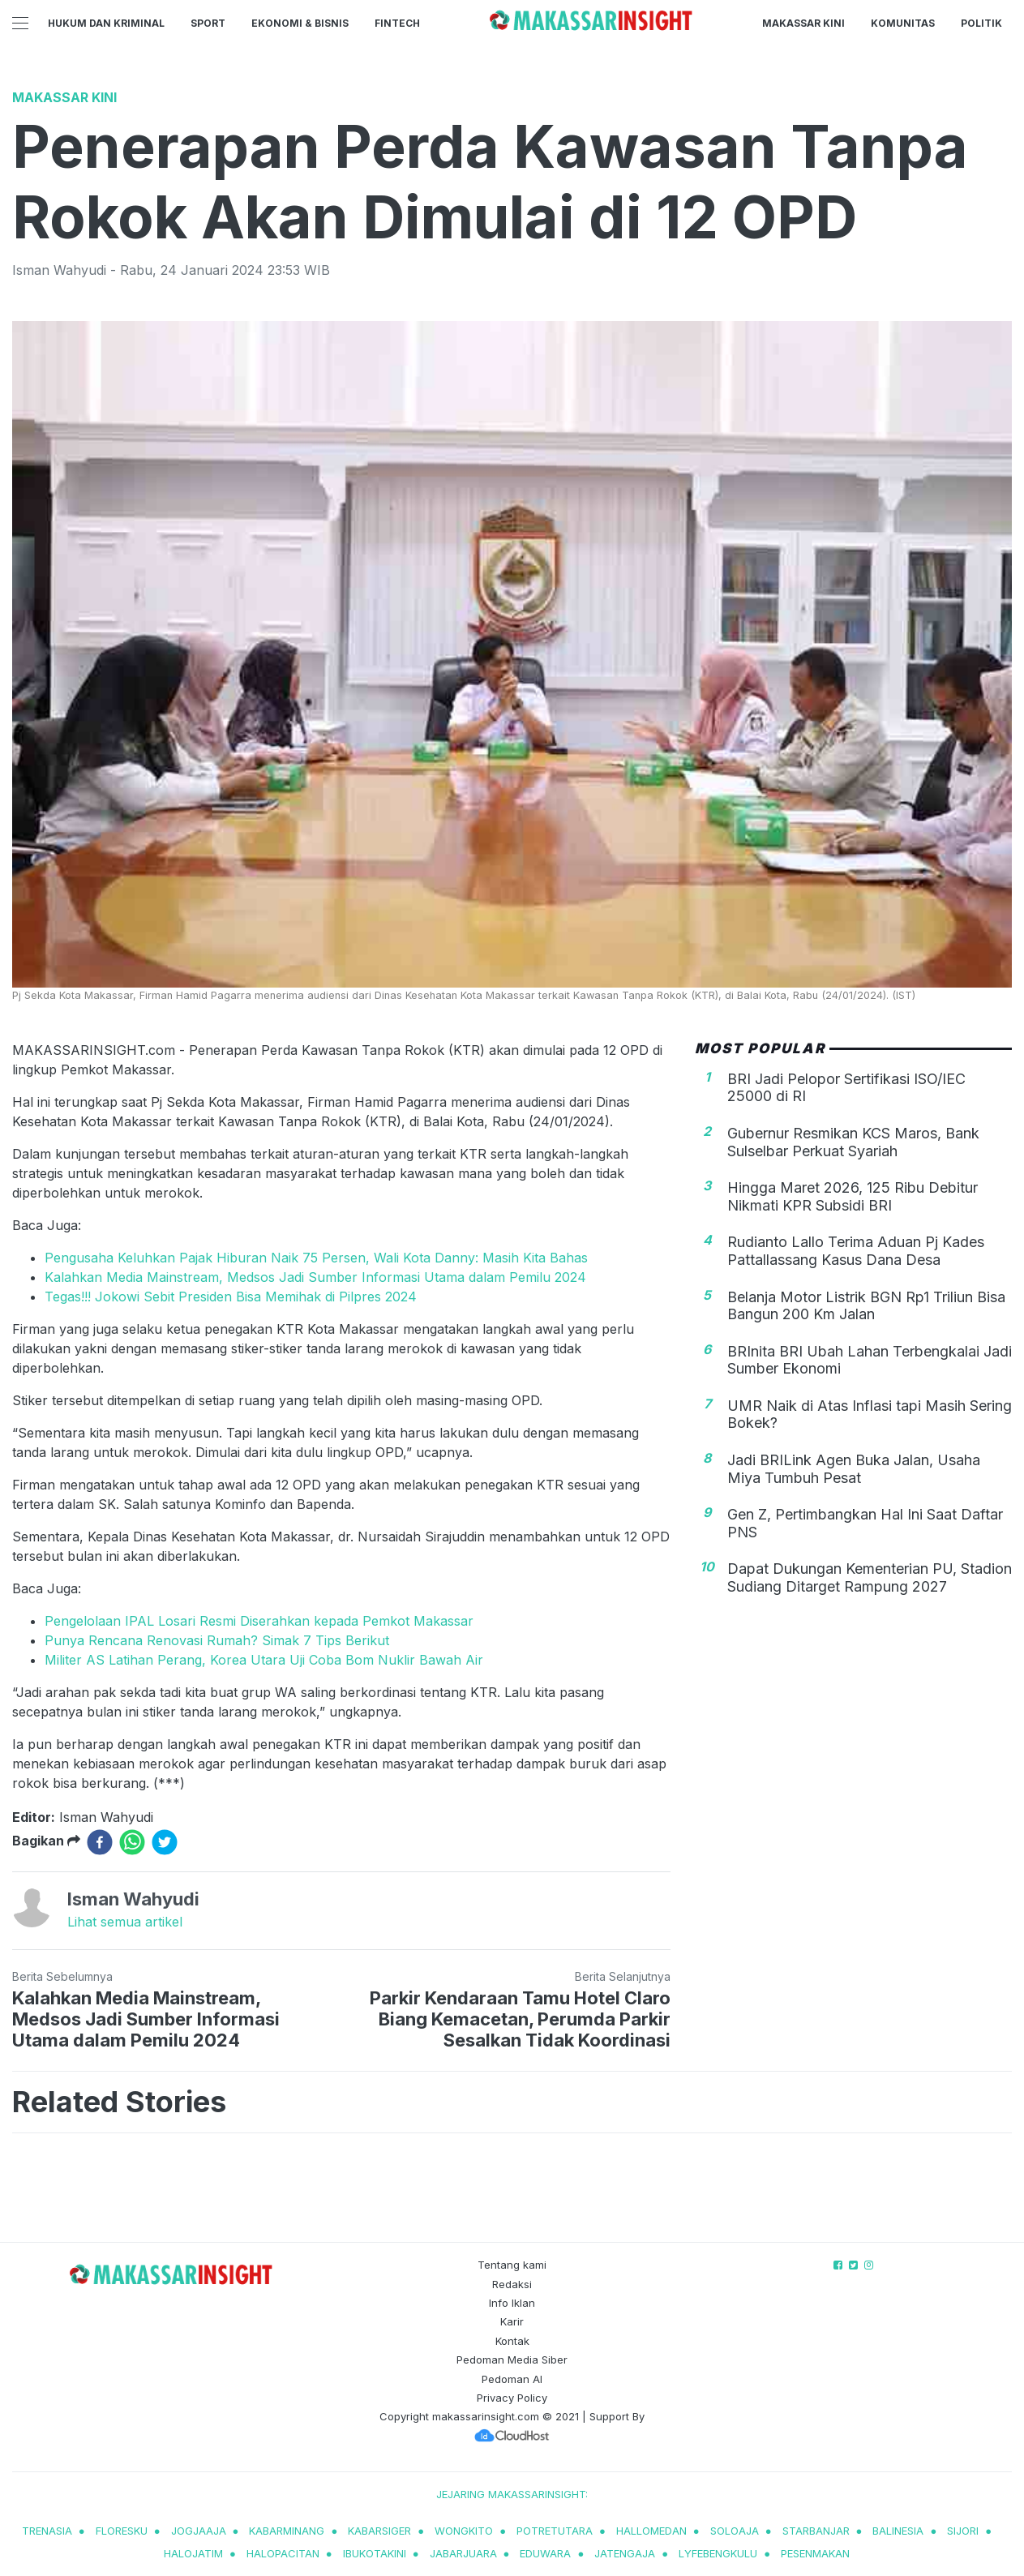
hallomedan (651, 2530)
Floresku (122, 2530)
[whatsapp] (132, 1842)
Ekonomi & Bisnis (300, 23)
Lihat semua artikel (124, 1922)
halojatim (193, 2553)
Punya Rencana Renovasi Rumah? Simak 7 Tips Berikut (217, 1640)
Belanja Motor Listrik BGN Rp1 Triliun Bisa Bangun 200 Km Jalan (866, 1305)
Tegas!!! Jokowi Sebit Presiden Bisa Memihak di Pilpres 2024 (231, 1296)
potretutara (554, 2530)
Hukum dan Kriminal (106, 23)
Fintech (397, 23)
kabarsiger (379, 2530)
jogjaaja (198, 2530)
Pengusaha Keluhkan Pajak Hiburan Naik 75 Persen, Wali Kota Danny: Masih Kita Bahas (316, 1257)
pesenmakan (815, 2553)
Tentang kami (512, 2264)
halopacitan (282, 2553)
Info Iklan (512, 2302)
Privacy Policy (512, 2397)
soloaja (734, 2530)
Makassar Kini (803, 23)
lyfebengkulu (718, 2553)
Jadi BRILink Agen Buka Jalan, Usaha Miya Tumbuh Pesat (853, 1468)
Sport (208, 23)
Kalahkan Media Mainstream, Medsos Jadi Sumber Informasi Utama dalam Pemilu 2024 (315, 1277)
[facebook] (100, 1842)
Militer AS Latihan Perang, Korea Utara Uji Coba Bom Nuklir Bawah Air (264, 1660)
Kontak (512, 2340)
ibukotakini (374, 2553)
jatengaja (624, 2553)
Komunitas (903, 23)
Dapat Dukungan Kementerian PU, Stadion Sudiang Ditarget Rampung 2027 (869, 1577)
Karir (512, 2321)
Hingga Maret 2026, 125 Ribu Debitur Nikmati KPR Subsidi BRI (852, 1196)
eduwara (545, 2553)
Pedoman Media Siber (512, 2359)
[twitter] (165, 1842)
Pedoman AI (512, 2378)
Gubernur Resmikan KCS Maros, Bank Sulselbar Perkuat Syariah (853, 1142)
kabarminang (286, 2530)
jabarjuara (463, 2553)
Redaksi (512, 2284)
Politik (981, 23)
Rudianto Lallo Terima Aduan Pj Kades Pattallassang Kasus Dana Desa (855, 1250)
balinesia (897, 2530)
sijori (963, 2530)
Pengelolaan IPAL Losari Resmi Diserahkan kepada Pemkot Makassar (259, 1621)
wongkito (464, 2530)
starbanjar (816, 2530)
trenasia (47, 2530)
